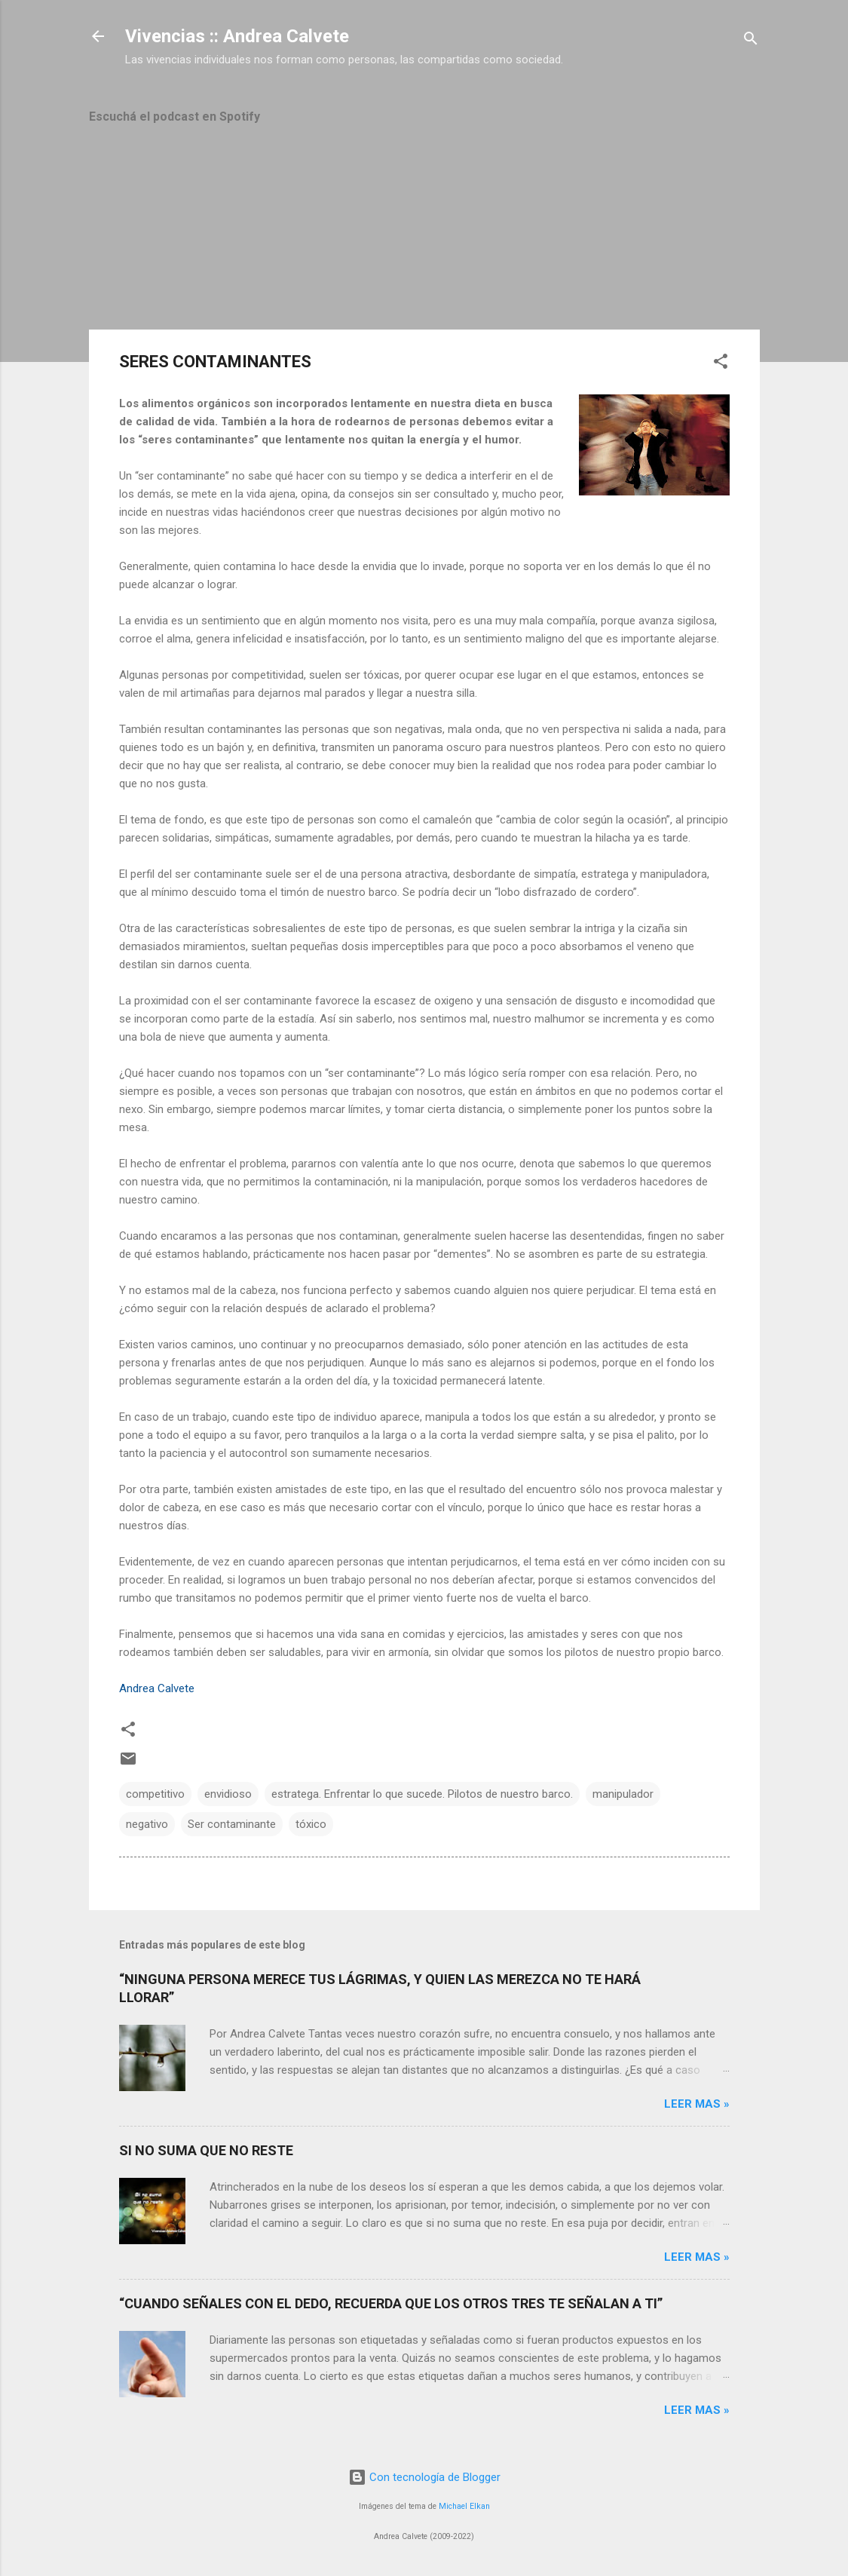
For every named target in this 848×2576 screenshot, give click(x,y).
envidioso (228, 1794)
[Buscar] (751, 41)
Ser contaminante (232, 1824)
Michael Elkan (464, 2506)
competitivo (155, 1794)
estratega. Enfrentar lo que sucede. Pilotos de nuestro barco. (422, 1794)
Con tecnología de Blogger (424, 2477)
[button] (721, 364)
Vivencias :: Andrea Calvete (237, 36)
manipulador (623, 1794)
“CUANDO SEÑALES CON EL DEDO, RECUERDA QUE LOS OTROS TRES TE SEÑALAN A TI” (391, 2303)
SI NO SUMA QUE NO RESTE (206, 2150)
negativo (147, 1824)
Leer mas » (697, 2104)
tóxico (310, 1824)
